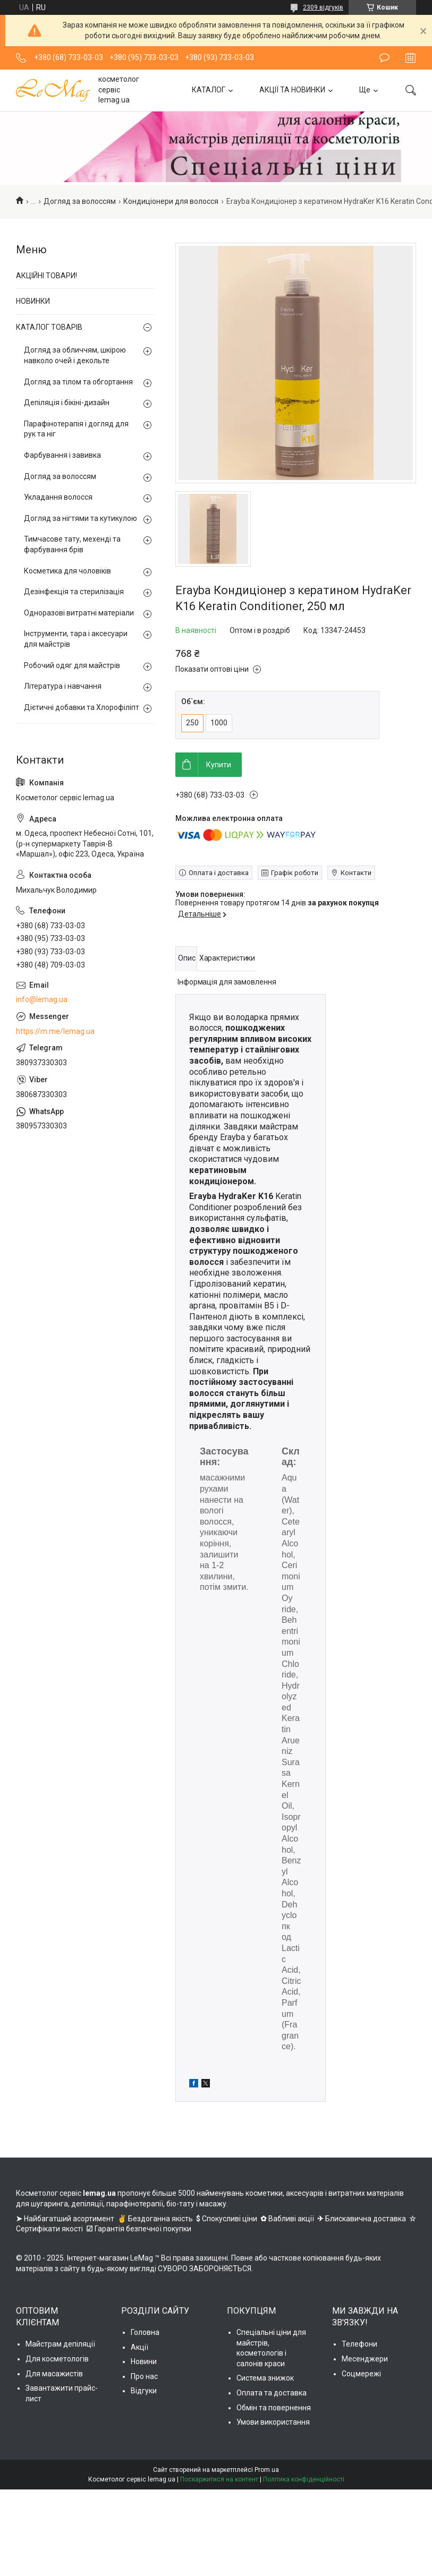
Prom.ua (267, 2470)
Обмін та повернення (273, 2407)
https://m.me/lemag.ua (55, 1031)
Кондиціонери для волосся (170, 201)
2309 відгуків (323, 7)
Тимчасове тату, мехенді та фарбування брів (72, 544)
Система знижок (265, 2378)
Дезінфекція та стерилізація (74, 591)
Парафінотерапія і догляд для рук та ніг (76, 429)
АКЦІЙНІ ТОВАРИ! (46, 275)
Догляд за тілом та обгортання (78, 382)
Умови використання (273, 2422)
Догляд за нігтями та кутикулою (80, 518)
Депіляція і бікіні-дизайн (66, 402)
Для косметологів (57, 2359)
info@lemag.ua (41, 999)
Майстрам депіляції (60, 2344)
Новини (144, 2361)
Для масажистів (54, 2373)
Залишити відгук (384, 58)
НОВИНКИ (33, 301)
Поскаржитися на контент (219, 2479)
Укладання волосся (58, 497)
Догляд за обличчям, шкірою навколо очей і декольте (75, 355)
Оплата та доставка (271, 2393)
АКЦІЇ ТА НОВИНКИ (292, 89)
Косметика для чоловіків (67, 571)
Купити (218, 764)
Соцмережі (361, 2373)
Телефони (359, 2344)
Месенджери (365, 2359)
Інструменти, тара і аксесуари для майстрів (76, 638)
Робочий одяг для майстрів (72, 665)
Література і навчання (62, 686)
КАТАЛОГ (208, 89)
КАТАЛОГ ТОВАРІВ (49, 327)
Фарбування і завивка (62, 455)
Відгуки (144, 2390)
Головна (145, 2332)
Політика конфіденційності (303, 2479)
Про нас (144, 2376)
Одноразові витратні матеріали (79, 613)
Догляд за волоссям (80, 201)
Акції (139, 2347)
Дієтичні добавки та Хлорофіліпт (81, 707)
